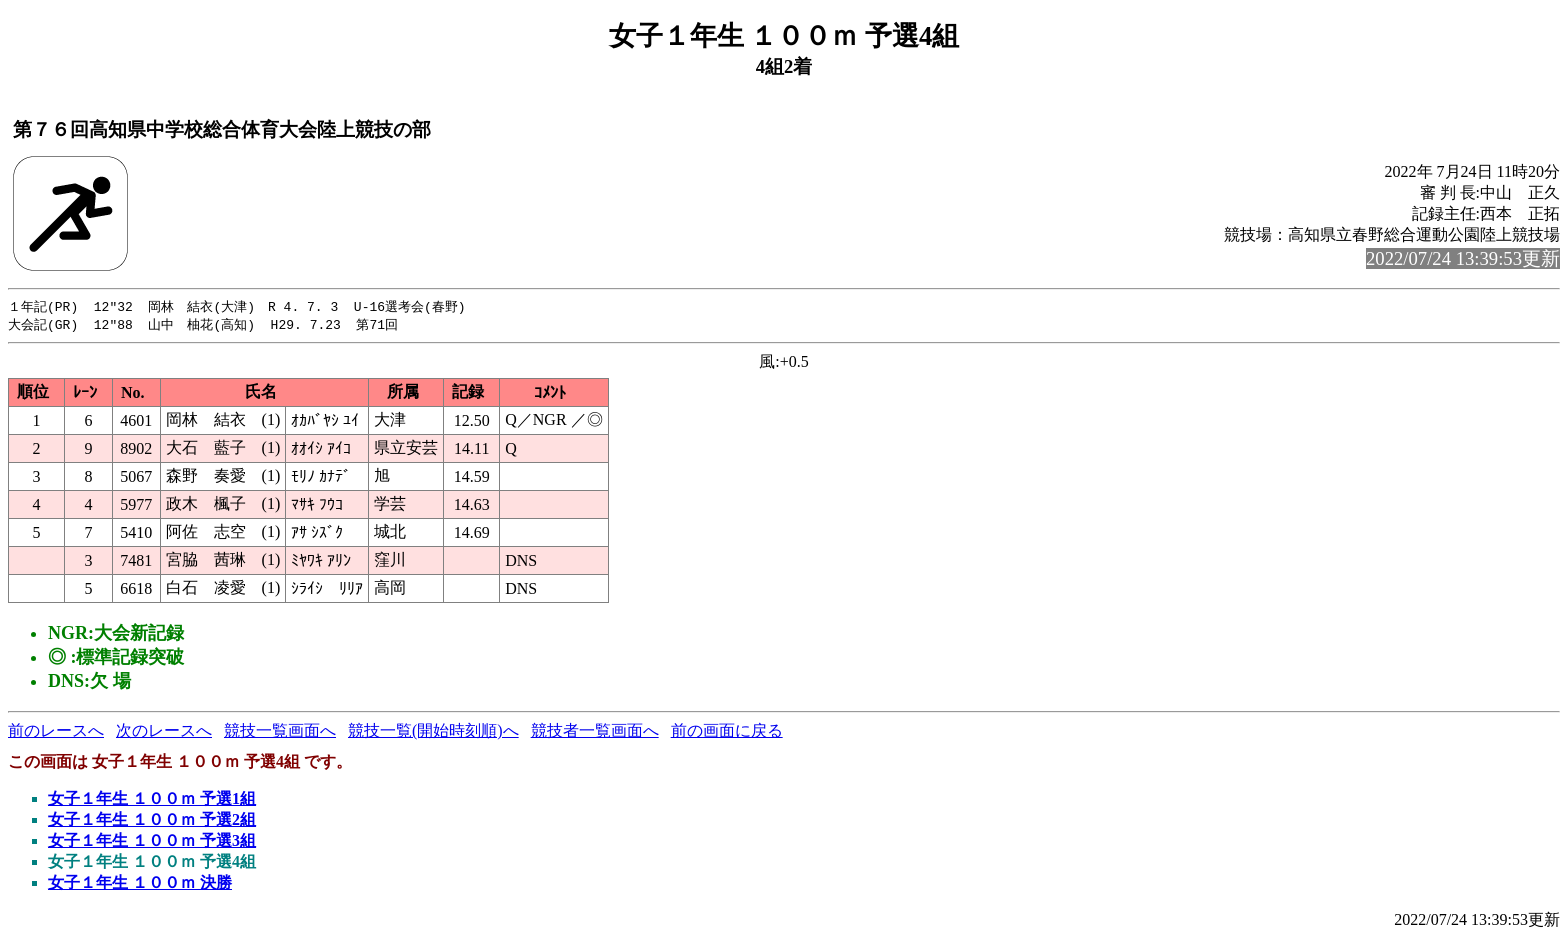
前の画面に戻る (727, 732)
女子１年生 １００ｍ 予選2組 (152, 821)
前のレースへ (56, 732)
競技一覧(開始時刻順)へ (433, 732)
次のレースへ (164, 732)
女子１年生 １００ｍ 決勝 (140, 884)
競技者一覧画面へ (595, 732)
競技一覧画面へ (280, 732)
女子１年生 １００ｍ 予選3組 (152, 842)
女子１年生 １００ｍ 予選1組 (152, 800)
